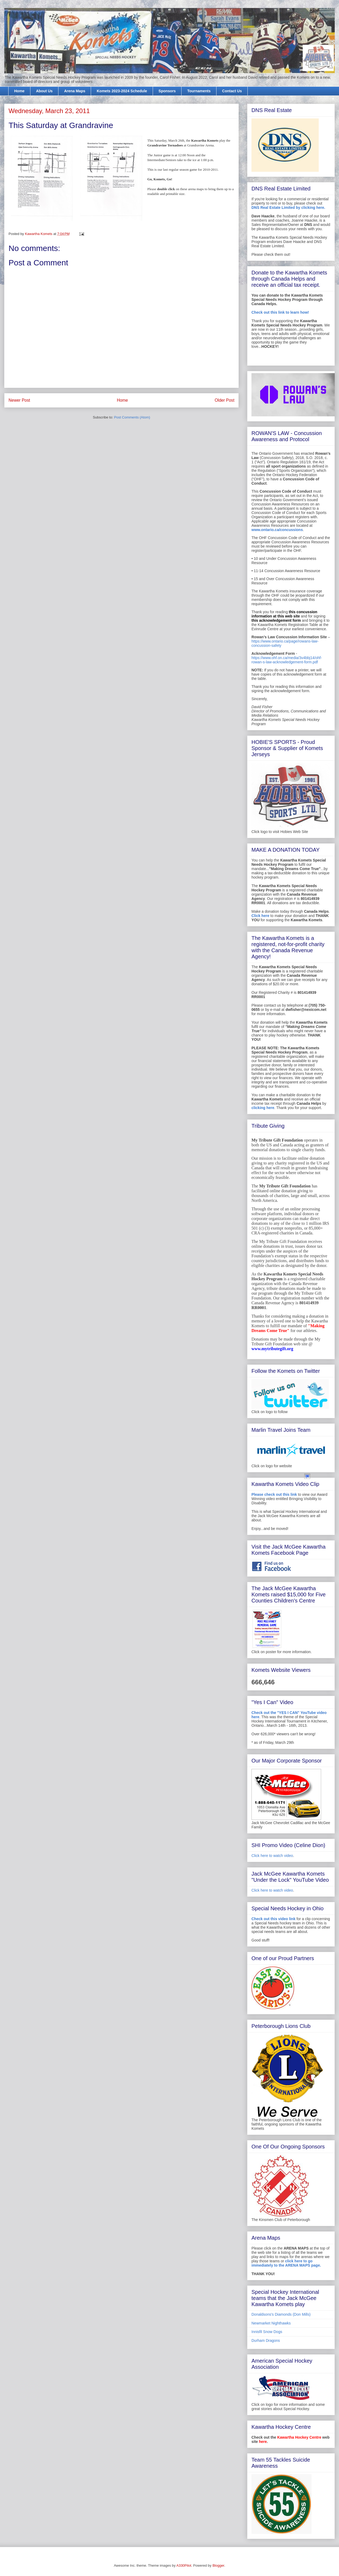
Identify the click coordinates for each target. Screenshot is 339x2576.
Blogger (218, 2565)
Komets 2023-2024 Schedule (122, 91)
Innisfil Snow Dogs (266, 2332)
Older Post (224, 400)
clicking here (262, 1108)
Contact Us (232, 91)
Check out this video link (273, 1919)
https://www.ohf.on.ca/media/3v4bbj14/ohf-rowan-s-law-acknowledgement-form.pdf (286, 660)
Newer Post (19, 400)
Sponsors (167, 91)
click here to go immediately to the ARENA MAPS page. (286, 2263)
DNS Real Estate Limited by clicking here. (288, 207)
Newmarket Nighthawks (271, 2323)
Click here (260, 916)
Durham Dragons (265, 2340)
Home (19, 91)
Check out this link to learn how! (280, 312)
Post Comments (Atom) (132, 417)
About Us (44, 91)
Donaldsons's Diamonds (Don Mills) (280, 2314)
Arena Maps (74, 91)
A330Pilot (183, 2565)
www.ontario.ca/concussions (277, 530)
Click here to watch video (272, 1855)
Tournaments (199, 91)
